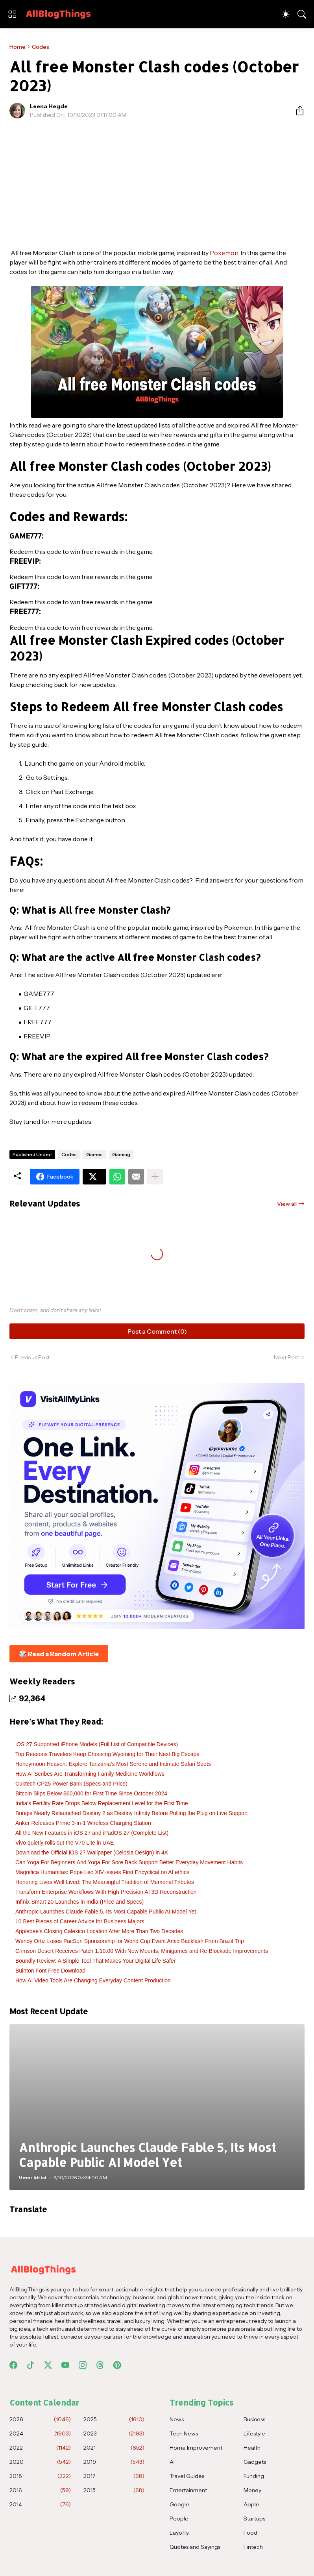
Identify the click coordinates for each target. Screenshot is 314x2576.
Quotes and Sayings (195, 2546)
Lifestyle (254, 2433)
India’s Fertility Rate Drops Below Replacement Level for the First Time (101, 1803)
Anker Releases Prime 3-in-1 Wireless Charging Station (83, 1823)
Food (250, 2532)
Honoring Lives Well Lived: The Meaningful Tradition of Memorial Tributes (104, 1882)
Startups (254, 2518)
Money (252, 2490)
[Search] (302, 14)
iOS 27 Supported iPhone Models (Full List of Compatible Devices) (96, 1744)
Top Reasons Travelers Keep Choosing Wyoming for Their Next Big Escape (107, 1754)
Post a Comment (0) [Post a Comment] (157, 1331)
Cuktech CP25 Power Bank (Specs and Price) (71, 1783)
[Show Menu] (12, 14)
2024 (40, 2433)
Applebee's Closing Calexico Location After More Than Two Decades (99, 1931)
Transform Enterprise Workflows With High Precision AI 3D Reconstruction (106, 1892)
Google (179, 2504)
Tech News (184, 2433)
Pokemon (224, 253)
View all (287, 1203)
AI (172, 2461)
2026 (40, 2419)
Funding (254, 2476)
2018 (40, 2476)
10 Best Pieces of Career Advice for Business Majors (79, 1921)
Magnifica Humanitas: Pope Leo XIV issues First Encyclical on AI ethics (102, 1872)
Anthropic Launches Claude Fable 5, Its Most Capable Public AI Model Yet (105, 1911)
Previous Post (32, 1357)
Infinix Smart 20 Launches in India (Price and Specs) (79, 1902)
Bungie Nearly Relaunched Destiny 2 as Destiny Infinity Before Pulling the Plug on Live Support (131, 1813)
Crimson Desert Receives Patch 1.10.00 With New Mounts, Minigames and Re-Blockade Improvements (141, 1951)
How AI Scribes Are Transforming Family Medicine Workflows (89, 1774)
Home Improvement (196, 2447)
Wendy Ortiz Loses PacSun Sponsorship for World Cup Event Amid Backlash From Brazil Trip (129, 1941)
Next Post (286, 1357)
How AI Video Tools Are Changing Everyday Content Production (93, 1980)
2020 (40, 2462)
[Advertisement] (157, 183)
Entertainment (188, 2490)
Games (94, 1154)
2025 (114, 2419)
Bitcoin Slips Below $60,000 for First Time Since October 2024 (91, 1793)
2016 (40, 2490)
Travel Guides (187, 2476)
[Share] (297, 110)
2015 (114, 2490)
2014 (40, 2504)
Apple (251, 2504)
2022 (40, 2448)
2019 (114, 2462)
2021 (114, 2448)
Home (17, 46)
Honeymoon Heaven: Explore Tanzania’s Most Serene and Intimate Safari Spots (113, 1764)
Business (254, 2419)
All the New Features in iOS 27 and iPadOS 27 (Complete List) (91, 1833)
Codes (40, 46)
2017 (114, 2476)
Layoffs (179, 2532)
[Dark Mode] (286, 14)
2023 (114, 2433)
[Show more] (155, 1176)
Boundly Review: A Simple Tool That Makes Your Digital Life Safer (95, 1961)
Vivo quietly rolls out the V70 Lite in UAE (64, 1842)
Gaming (121, 1154)
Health (252, 2447)
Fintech (253, 2546)
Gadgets (255, 2461)
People (179, 2518)
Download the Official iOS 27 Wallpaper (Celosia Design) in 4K (91, 1852)
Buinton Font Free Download (50, 1970)
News (177, 2419)
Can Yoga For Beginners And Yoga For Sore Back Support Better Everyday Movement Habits (129, 1862)
